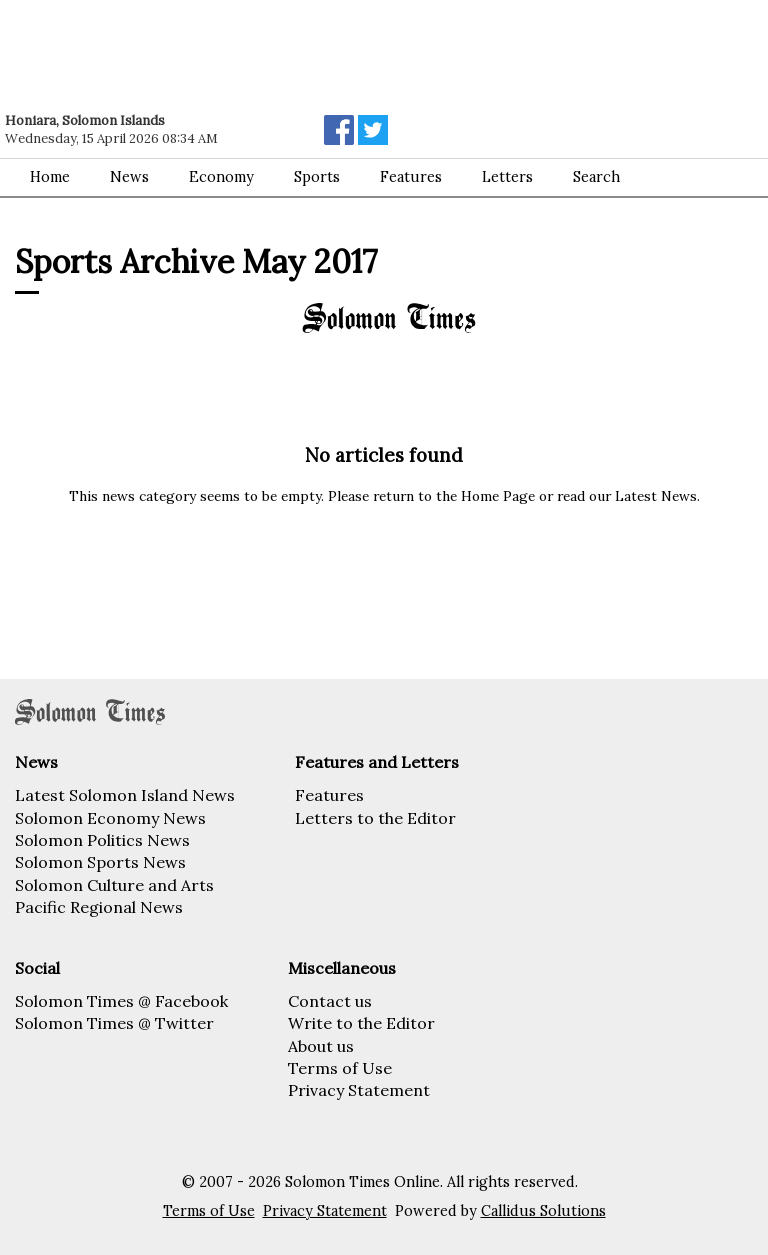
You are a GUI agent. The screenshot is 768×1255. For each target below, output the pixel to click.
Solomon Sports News (100, 862)
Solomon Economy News (110, 818)
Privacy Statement (359, 1090)
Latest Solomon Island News (125, 795)
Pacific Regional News (99, 907)
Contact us (330, 1001)
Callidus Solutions (543, 1211)
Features (329, 795)
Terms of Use (340, 1068)
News (129, 177)
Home (50, 177)
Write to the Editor (361, 1023)
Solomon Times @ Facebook (121, 1001)
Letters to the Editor (375, 818)
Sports (317, 177)
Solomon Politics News (102, 840)
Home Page (498, 496)
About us (321, 1046)
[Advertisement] (285, 55)
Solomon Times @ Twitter (114, 1023)
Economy (221, 177)
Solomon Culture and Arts (114, 885)
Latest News (656, 496)
